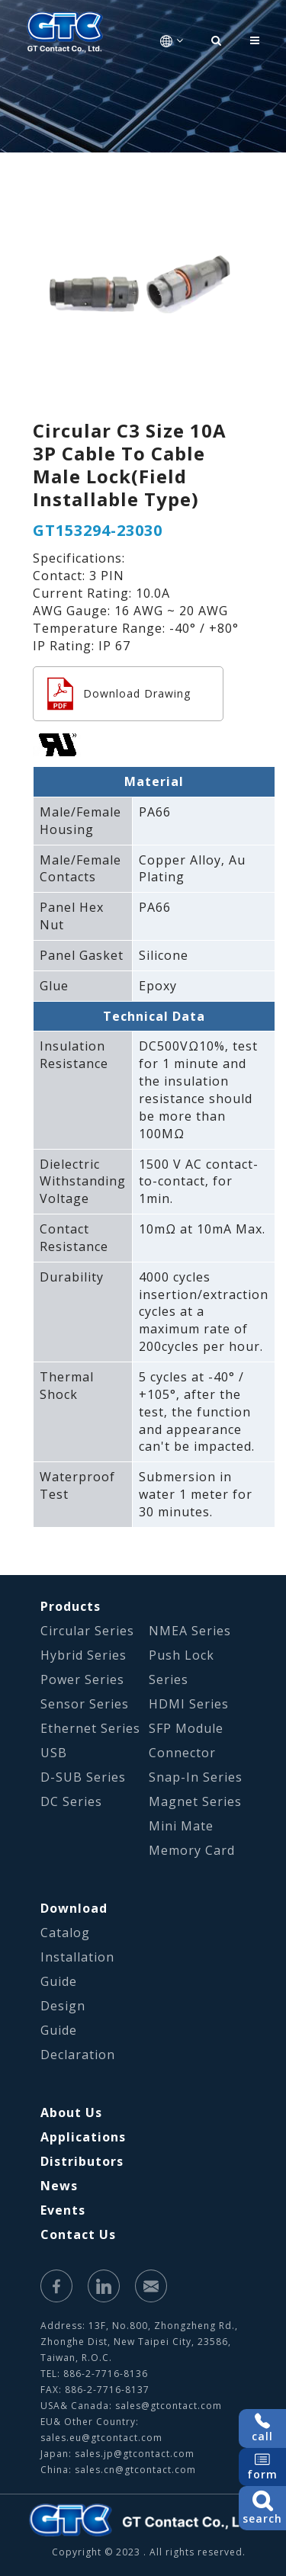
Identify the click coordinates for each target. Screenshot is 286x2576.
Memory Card (192, 1850)
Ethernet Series (90, 1728)
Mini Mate (181, 1825)
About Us (71, 2112)
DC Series (71, 1801)
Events (62, 2210)
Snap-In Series (196, 1777)
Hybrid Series (83, 1655)
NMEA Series (190, 1630)
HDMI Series (189, 1703)
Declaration (77, 2054)
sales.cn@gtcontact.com (135, 2469)
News (59, 2185)
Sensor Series (84, 1703)
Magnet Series (195, 1801)
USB (53, 1752)
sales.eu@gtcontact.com (101, 2437)
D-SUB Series (83, 1777)
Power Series (82, 1679)
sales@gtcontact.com (168, 2405)
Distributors (82, 2161)
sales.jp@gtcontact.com (134, 2453)
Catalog (65, 1932)
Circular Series (87, 1630)
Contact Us (78, 2234)
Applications (83, 2136)
